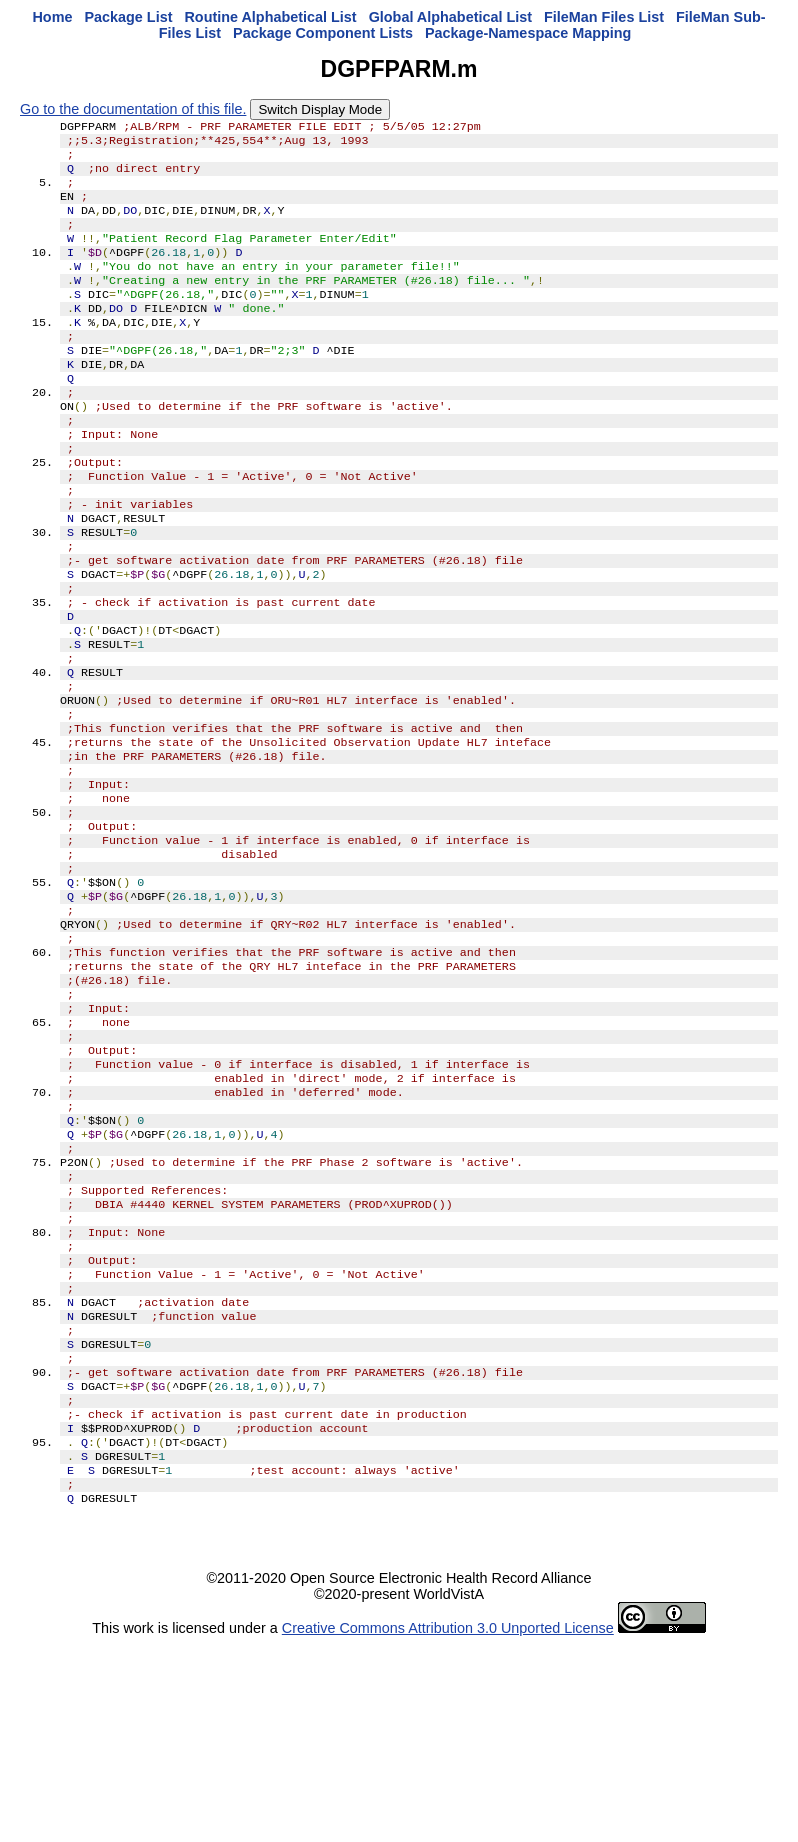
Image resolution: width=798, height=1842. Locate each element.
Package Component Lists (323, 33)
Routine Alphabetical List (270, 17)
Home (52, 17)
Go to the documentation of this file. (133, 109)
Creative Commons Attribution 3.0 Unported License (448, 1826)
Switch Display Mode (320, 109)
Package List (128, 17)
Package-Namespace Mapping (528, 33)
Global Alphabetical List (450, 17)
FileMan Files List (604, 17)
